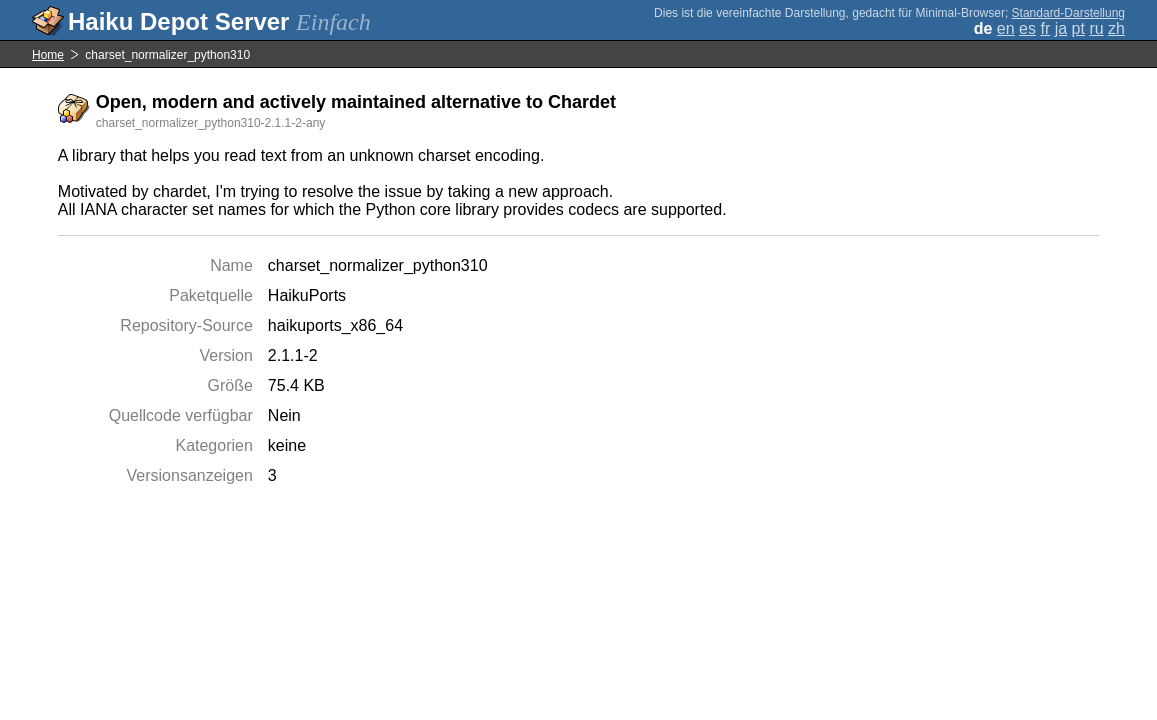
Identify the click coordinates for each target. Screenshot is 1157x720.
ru (1096, 28)
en (1006, 28)
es (1027, 28)
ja (1061, 28)
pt (1078, 28)
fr (1045, 28)
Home (48, 55)
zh (1116, 28)
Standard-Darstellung (1068, 13)
